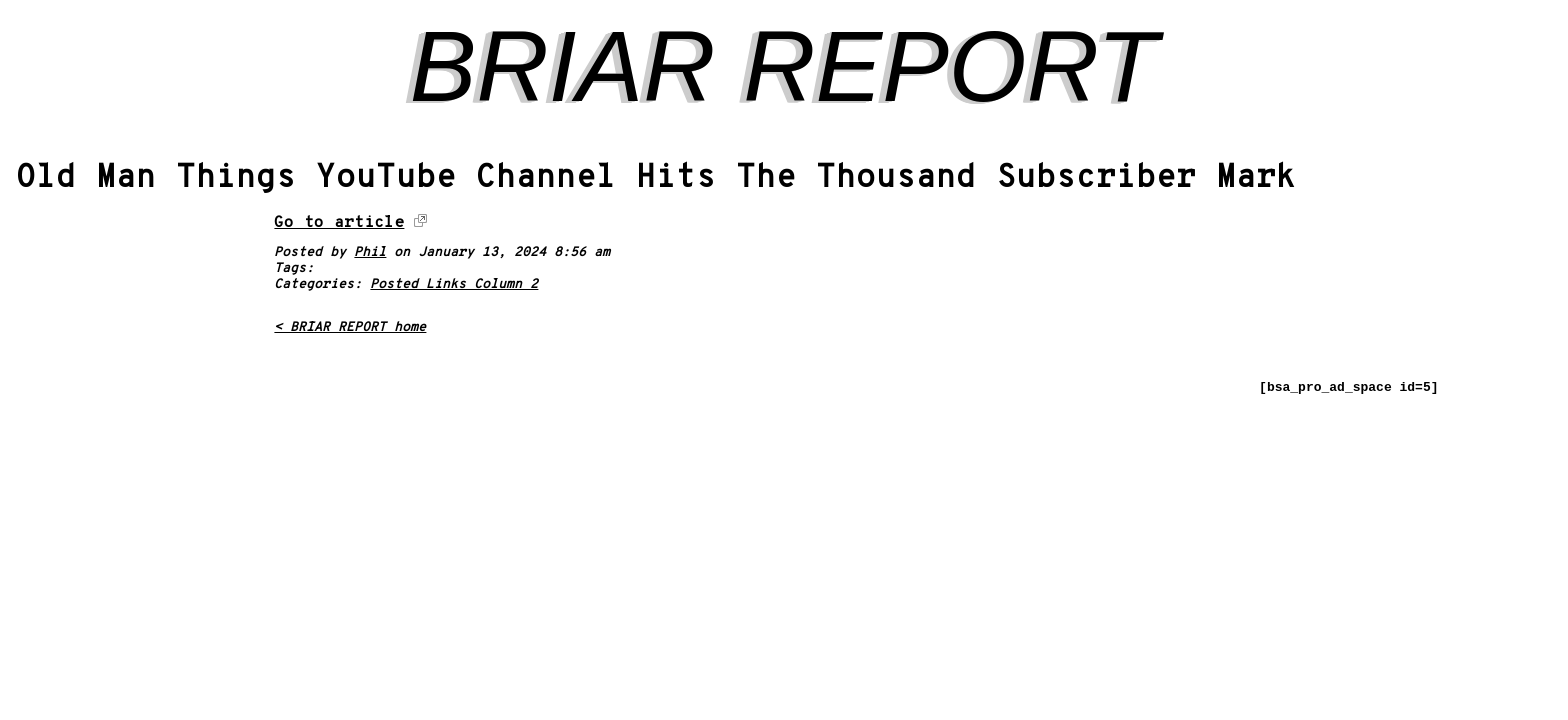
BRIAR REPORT (784, 66)
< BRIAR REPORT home (350, 328)
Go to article (339, 223)
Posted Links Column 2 (454, 285)
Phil (370, 253)
